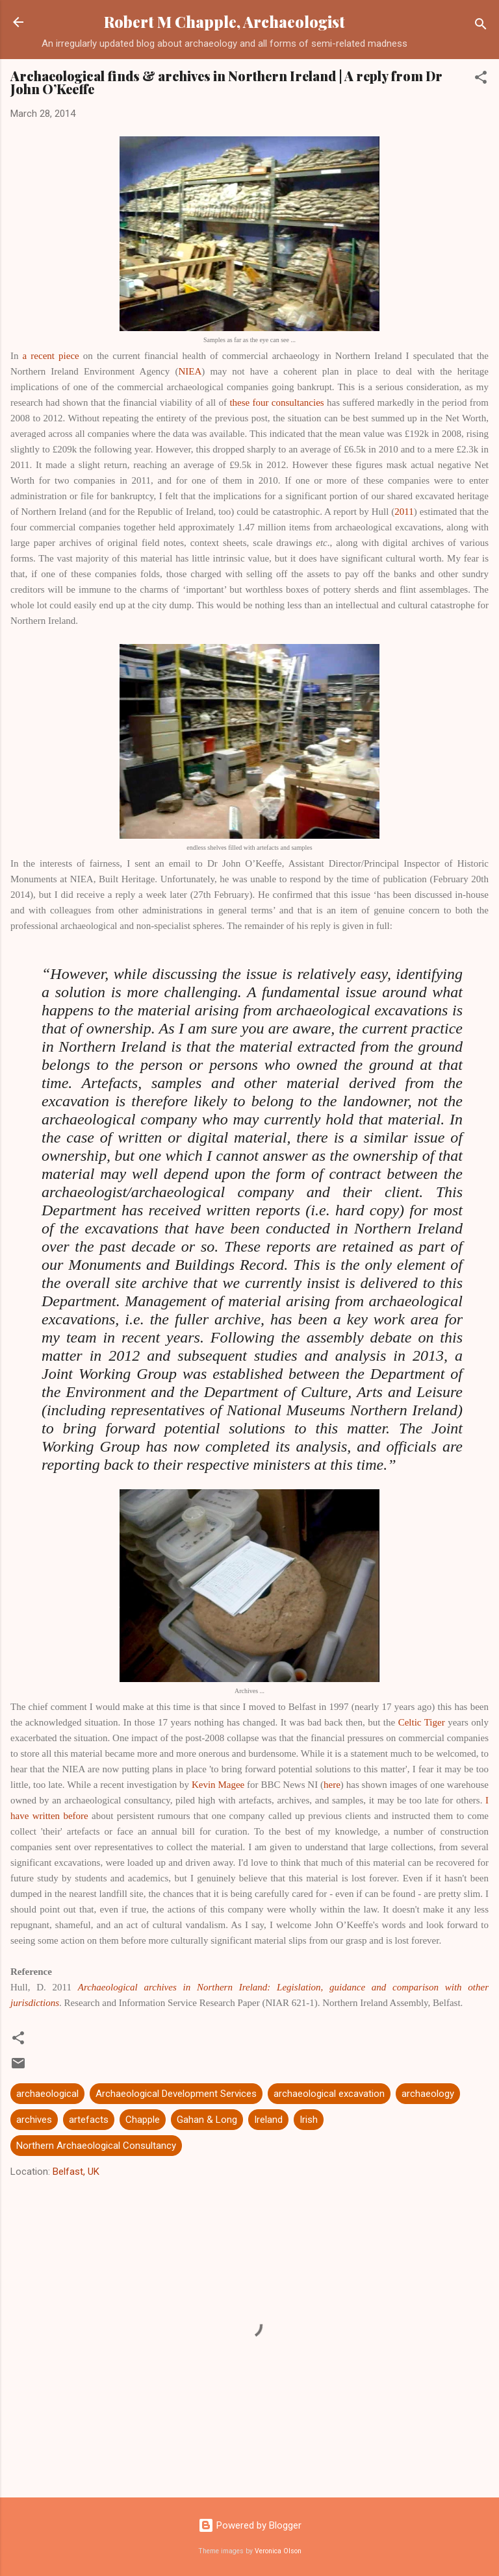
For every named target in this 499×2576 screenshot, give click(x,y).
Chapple (142, 2119)
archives (34, 2119)
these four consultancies (276, 402)
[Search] (481, 26)
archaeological (47, 2093)
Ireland (268, 2119)
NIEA (189, 371)
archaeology (428, 2093)
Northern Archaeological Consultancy (96, 2145)
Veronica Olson (278, 2551)
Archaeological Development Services (176, 2093)
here (332, 1784)
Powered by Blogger (249, 2525)
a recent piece (51, 356)
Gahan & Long (207, 2119)
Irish (309, 2119)
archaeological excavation (329, 2093)
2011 (403, 511)
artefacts (89, 2119)
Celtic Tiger (421, 1722)
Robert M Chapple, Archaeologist (224, 22)
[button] (481, 79)
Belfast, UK (76, 2171)
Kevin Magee (218, 1784)
